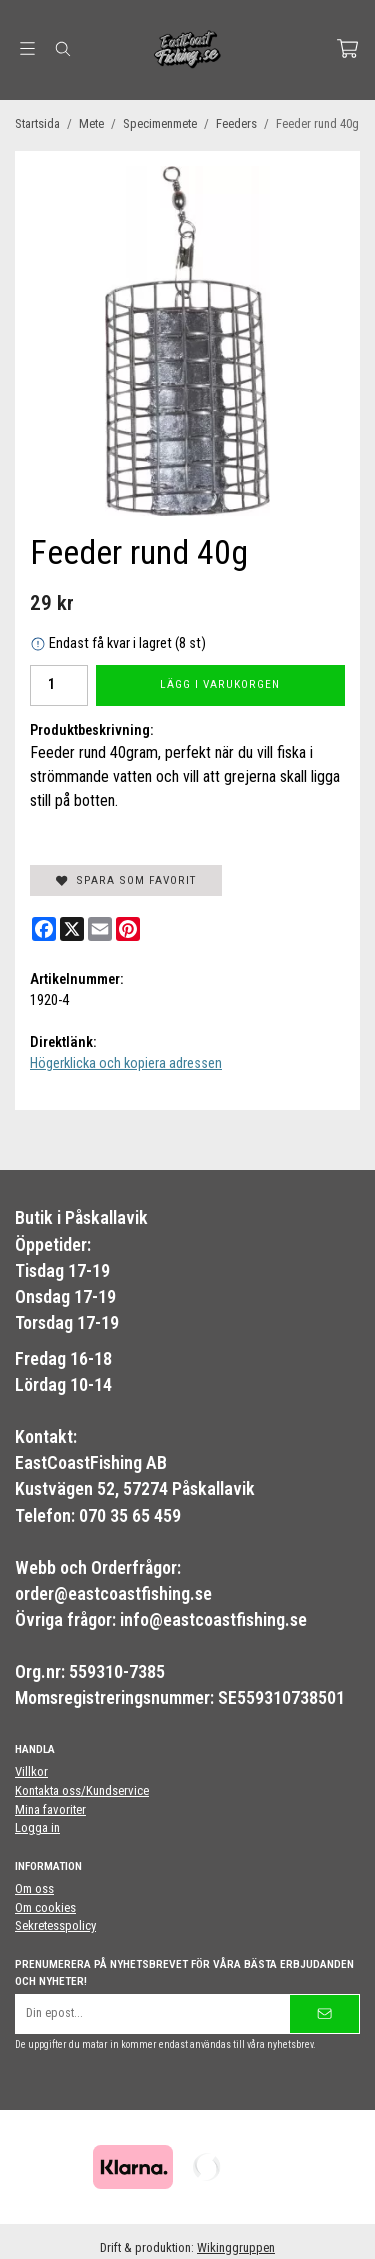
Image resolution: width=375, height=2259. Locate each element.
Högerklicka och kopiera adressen (126, 1063)
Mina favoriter (50, 1809)
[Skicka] (324, 2013)
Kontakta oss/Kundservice (82, 1790)
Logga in (37, 1827)
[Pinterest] (128, 929)
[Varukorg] (347, 48)
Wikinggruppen (236, 2247)
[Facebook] (44, 929)
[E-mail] (100, 929)
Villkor (31, 1771)
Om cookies (45, 1907)
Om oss (34, 1888)
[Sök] (62, 49)
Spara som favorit (126, 880)
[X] (72, 929)
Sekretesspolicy (55, 1925)
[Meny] (27, 48)
